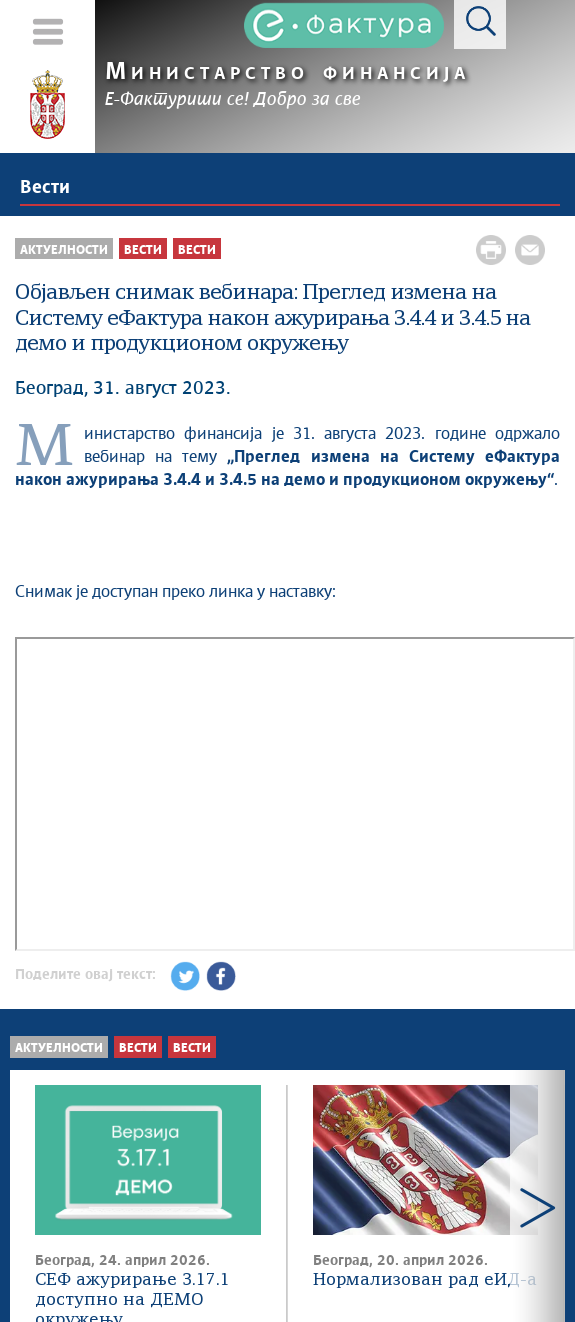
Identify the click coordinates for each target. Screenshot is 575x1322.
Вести (45, 188)
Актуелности (59, 1048)
